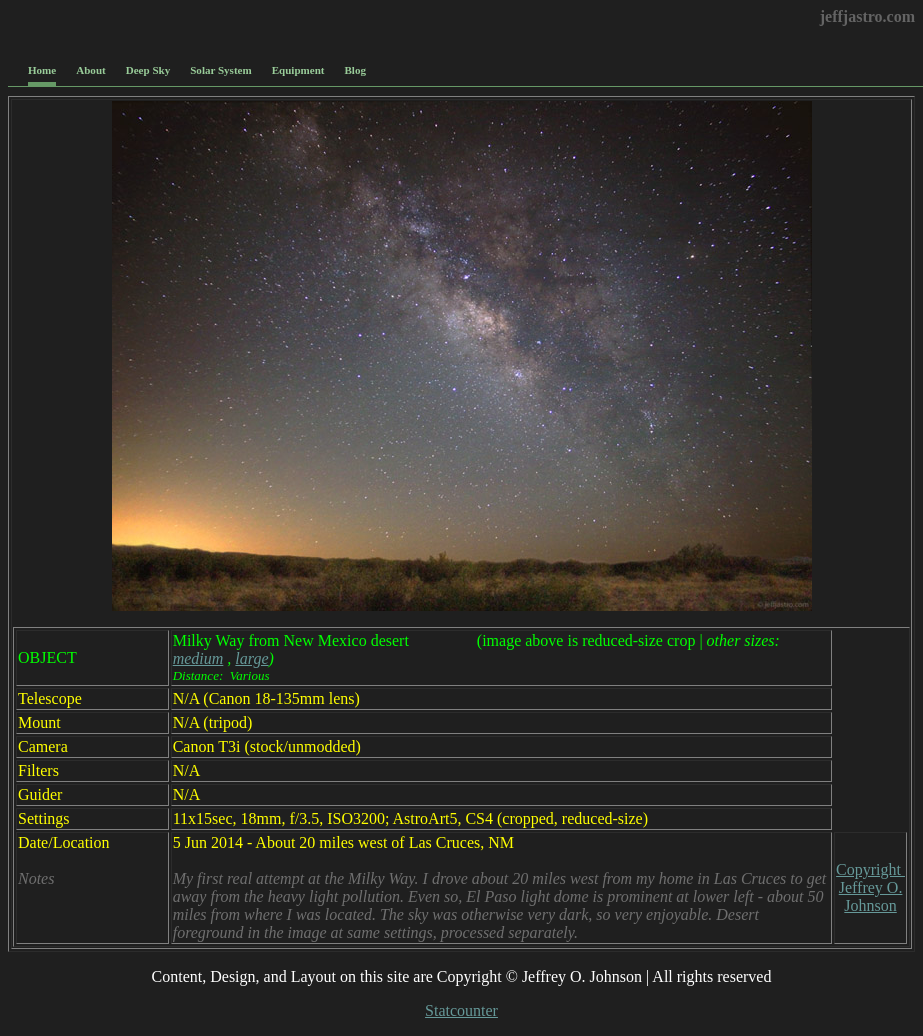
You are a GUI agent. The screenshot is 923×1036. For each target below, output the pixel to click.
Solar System (220, 70)
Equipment (298, 70)
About (90, 70)
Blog (355, 70)
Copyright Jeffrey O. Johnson (870, 887)
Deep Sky (148, 70)
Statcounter (461, 1010)
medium (198, 658)
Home (42, 70)
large (251, 658)
